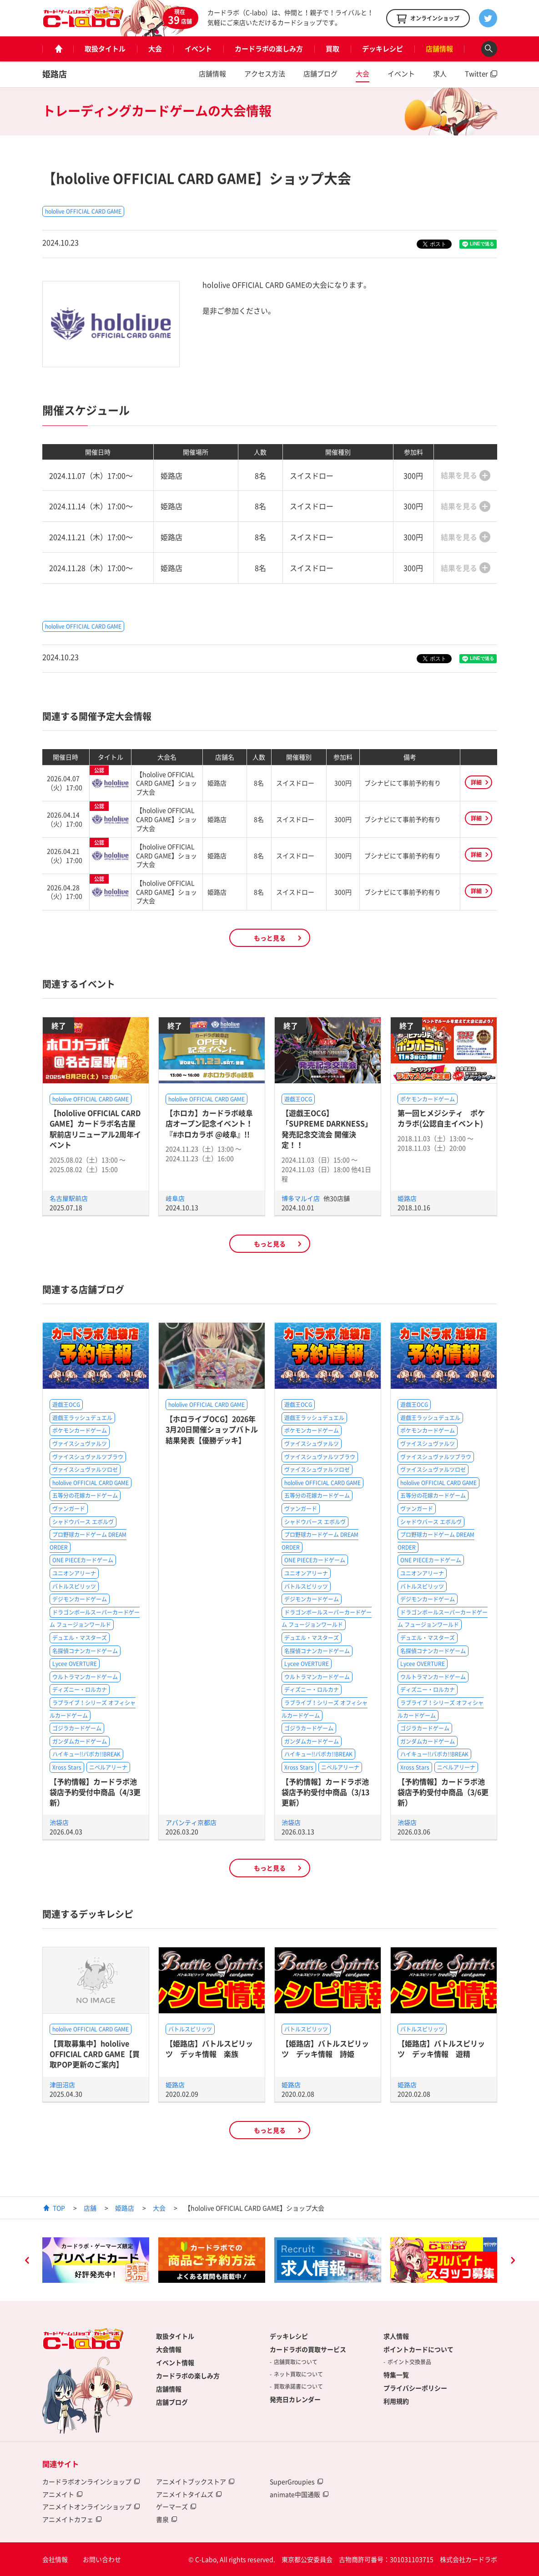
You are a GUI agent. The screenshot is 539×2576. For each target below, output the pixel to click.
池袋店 (59, 1822)
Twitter (476, 74)
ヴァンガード (68, 1509)
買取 (332, 49)
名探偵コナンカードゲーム (85, 1651)
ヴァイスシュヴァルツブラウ (87, 1457)
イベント (198, 49)
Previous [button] (26, 2261)
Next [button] (512, 2261)
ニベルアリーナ (108, 1767)
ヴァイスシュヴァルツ (79, 1444)
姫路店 (54, 74)
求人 (440, 74)
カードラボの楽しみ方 (269, 49)
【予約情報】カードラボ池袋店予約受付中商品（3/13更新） (325, 1792)
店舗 (90, 2207)
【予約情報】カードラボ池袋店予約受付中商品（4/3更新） (95, 1792)
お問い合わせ (102, 2559)
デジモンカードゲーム (79, 1599)
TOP (59, 2207)
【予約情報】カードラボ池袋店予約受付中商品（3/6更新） (443, 1792)
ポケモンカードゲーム (427, 1099)
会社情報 (55, 2559)
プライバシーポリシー (415, 2387)
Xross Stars (66, 1767)
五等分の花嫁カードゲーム (85, 1495)
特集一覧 (396, 2374)
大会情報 (168, 2349)
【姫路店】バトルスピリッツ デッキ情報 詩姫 (325, 2048)
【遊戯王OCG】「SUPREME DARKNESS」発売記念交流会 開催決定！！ (327, 1128)
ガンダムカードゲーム (79, 1741)
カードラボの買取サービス (308, 2349)
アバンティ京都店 (191, 1822)
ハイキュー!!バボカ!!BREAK (86, 1754)
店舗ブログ (320, 74)
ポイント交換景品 (409, 2362)
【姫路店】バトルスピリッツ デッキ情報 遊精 (441, 2048)
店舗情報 (439, 49)
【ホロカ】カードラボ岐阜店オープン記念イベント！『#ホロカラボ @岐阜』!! (209, 1123)
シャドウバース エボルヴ (83, 1522)
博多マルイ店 (301, 1198)
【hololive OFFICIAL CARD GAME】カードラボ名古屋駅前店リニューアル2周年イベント (95, 1128)
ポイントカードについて (418, 2349)
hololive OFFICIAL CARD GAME (83, 211)
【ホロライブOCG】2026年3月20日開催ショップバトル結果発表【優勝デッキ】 (212, 1429)
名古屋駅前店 (69, 1198)
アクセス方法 (264, 74)
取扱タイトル (105, 49)
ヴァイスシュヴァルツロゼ (85, 1470)
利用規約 (396, 2401)
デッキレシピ (382, 49)
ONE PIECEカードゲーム (82, 1560)
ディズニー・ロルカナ (79, 1690)
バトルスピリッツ (74, 1586)
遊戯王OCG (298, 1099)
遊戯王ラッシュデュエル (82, 1418)
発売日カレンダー (295, 2399)
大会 (155, 49)
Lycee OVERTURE (74, 1664)
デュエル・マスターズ (79, 1638)
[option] (95, 2260)
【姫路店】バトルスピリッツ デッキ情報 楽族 (209, 2048)
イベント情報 (175, 2362)
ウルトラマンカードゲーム (85, 1677)
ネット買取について (298, 2374)
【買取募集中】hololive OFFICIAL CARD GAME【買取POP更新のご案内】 (95, 2054)
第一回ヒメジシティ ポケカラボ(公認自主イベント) (441, 1118)
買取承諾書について (298, 2386)
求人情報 (396, 2336)
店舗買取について (295, 2362)
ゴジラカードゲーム (76, 1728)
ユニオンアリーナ (74, 1573)
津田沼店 (62, 2084)
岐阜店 (175, 1198)
